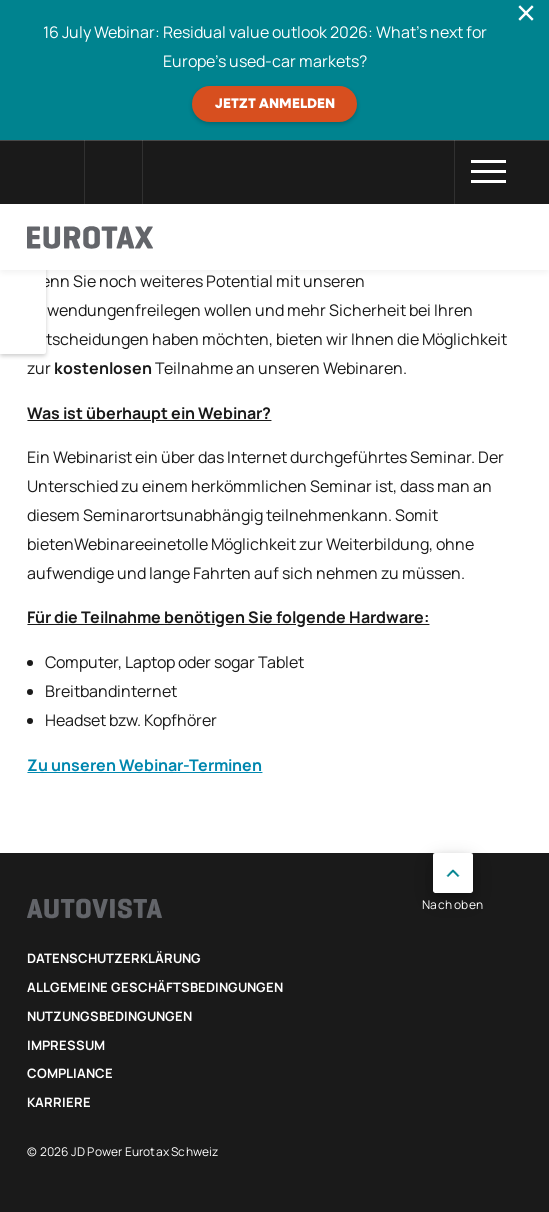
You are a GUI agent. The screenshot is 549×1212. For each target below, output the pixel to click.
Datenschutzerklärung (114, 958)
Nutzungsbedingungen (109, 1016)
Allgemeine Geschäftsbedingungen (155, 987)
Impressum (66, 1045)
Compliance (70, 1073)
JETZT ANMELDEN (275, 104)
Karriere (59, 1102)
